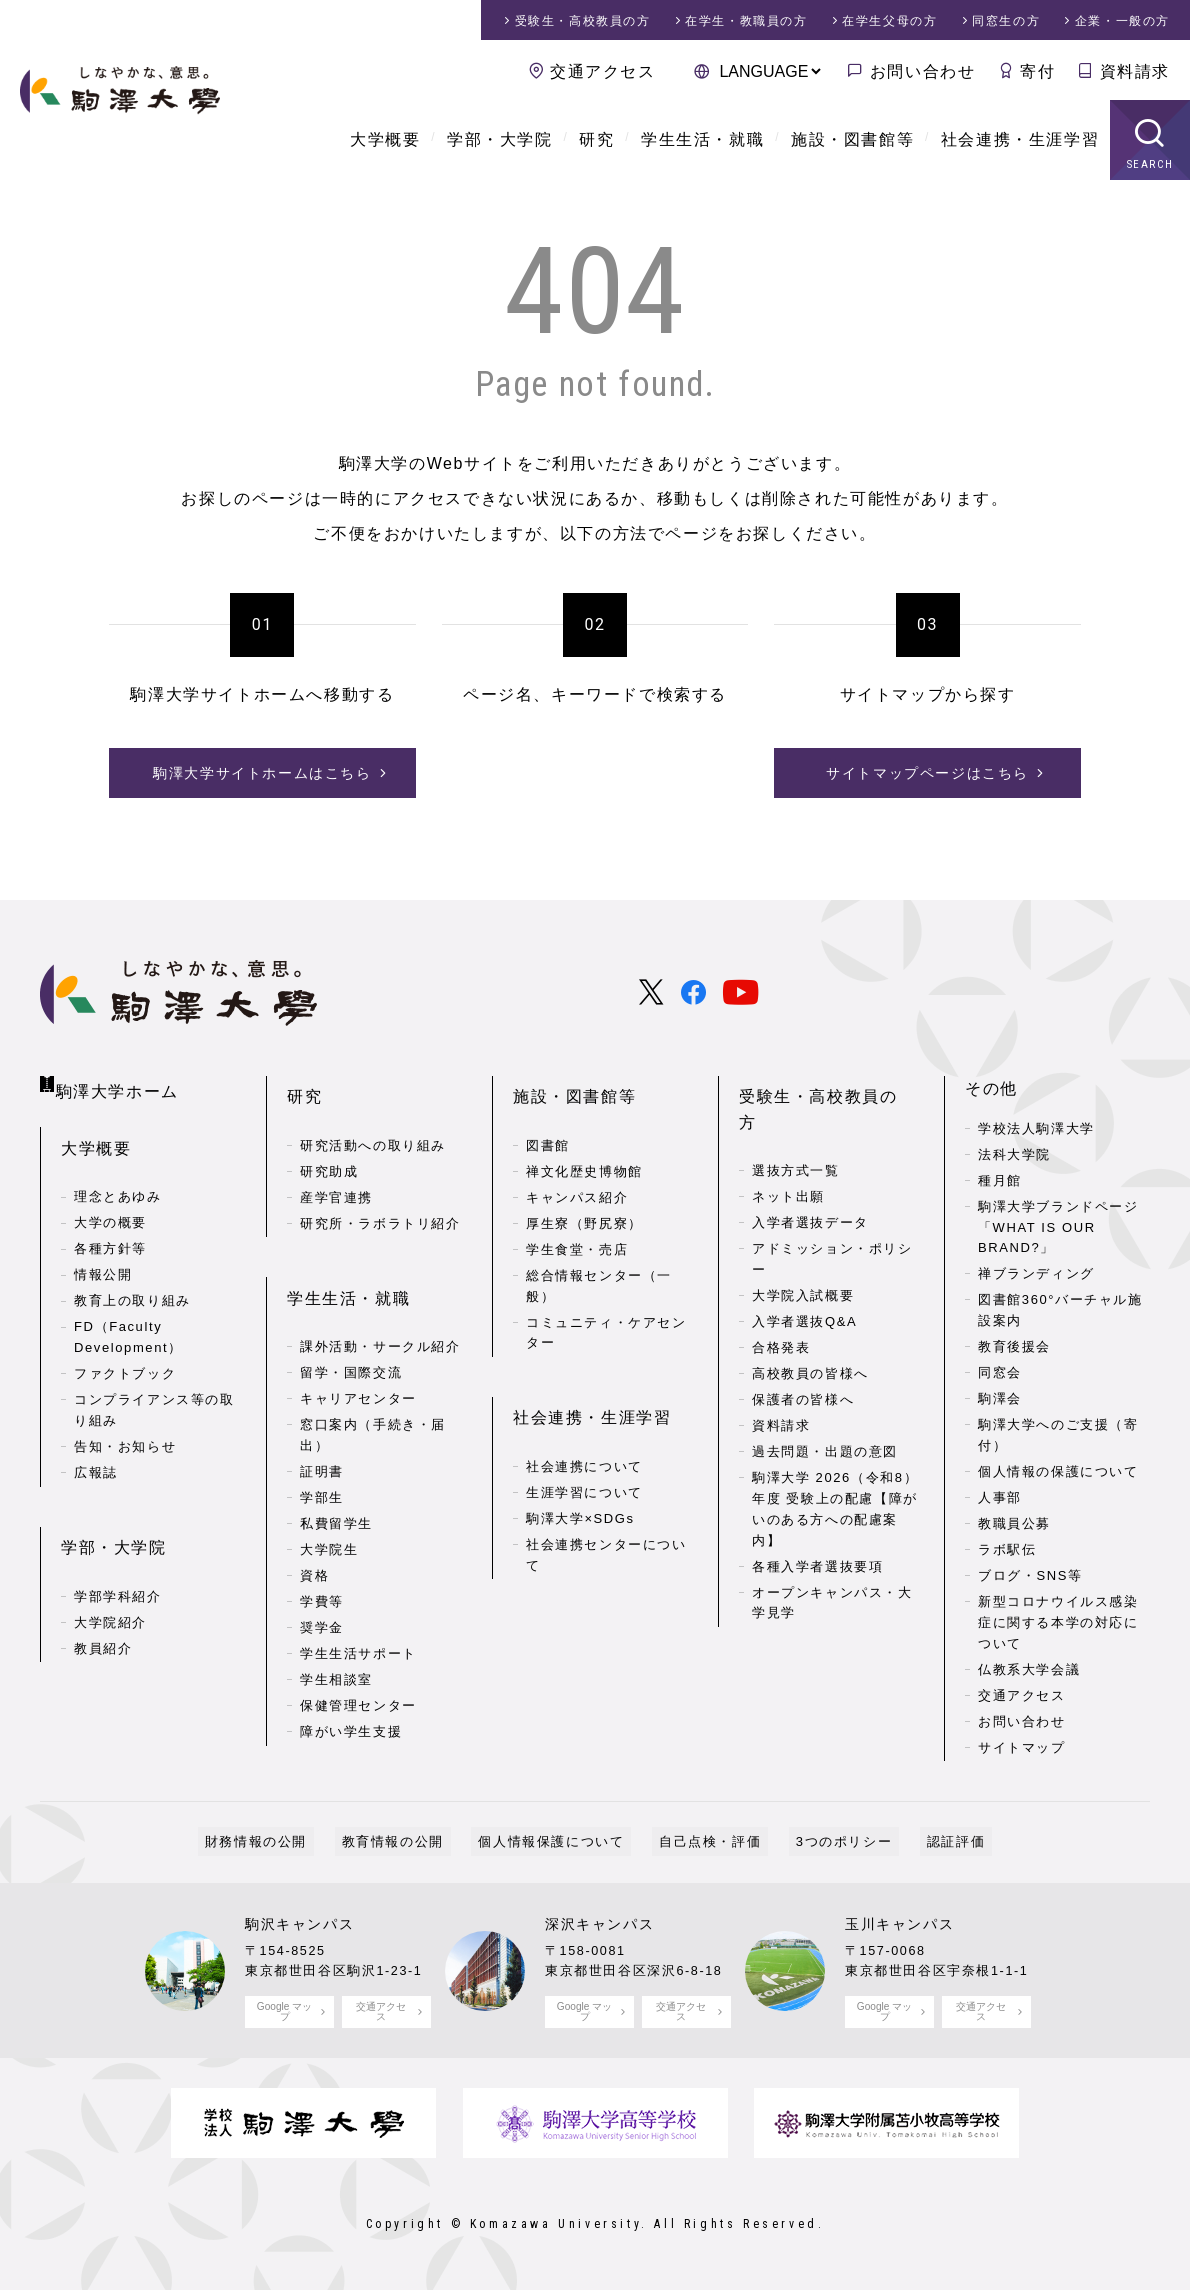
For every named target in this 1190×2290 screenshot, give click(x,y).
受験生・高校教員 (583, 21)
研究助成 (329, 1154)
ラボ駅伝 (1007, 1549)
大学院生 (329, 1515)
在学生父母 (889, 21)
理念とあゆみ (118, 1184)
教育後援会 (1014, 1346)
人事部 (1000, 1497)
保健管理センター (358, 1671)
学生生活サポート (358, 1619)
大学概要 (385, 139)
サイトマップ (1022, 1747)
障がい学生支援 (351, 1697)
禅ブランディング (1036, 1273)
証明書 (322, 1437)
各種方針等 (110, 1236)
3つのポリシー (823, 1841)
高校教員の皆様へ (810, 1331)
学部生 (322, 1463)
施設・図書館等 (852, 139)
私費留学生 (336, 1489)
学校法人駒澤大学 (1036, 1128)
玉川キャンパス (899, 1924)
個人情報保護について (558, 1841)
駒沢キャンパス (299, 1924)
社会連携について (584, 1432)
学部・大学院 (500, 139)
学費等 (322, 1567)
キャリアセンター (358, 1364)
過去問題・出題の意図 (825, 1409)
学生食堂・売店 (577, 1232)
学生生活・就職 (702, 139)
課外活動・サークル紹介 (380, 1312)
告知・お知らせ (125, 1433)
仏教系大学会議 (1029, 1669)
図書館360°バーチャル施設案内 (1060, 1310)
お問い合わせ (923, 71)
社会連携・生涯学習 (1020, 139)
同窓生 (1006, 21)
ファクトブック (125, 1361)
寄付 (1037, 71)
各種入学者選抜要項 (817, 1523)
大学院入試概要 (803, 1253)
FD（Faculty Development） (128, 1325)
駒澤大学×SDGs (580, 1484)
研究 (596, 139)
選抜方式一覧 (796, 1128)
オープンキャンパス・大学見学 (832, 1560)
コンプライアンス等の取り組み (154, 1398)
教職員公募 (1014, 1523)
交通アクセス (603, 71)
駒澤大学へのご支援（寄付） (1058, 1435)
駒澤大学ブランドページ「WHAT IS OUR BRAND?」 (1058, 1227)
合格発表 (781, 1305)
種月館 (1000, 1180)
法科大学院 (1014, 1154)
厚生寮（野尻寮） (584, 1206)
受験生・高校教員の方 (827, 1088)
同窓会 (1000, 1372)
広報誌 (96, 1459)
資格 (314, 1541)
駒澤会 (1000, 1398)
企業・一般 (1122, 21)
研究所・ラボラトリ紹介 (380, 1206)
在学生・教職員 (746, 21)
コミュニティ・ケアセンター (606, 1316)
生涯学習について (584, 1458)
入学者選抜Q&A (804, 1279)
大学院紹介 (110, 1592)
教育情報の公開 (413, 1841)
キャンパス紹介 (577, 1180)
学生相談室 (336, 1645)
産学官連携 (336, 1180)
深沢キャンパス (599, 1924)
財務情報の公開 (290, 1841)
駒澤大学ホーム (120, 1084)
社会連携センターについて (606, 1521)
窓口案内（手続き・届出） (373, 1401)
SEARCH (1150, 164)
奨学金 (322, 1593)
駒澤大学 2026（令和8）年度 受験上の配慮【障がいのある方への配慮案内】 (835, 1466)
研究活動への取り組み (373, 1128)
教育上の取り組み (132, 1288)
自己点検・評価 (703, 1841)
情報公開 (103, 1262)
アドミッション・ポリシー (832, 1217)
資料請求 (1135, 71)
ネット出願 (788, 1154)
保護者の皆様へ (803, 1357)
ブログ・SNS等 (1030, 1575)
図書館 (548, 1128)
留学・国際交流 (351, 1338)
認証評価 (921, 1841)
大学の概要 (110, 1210)
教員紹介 (103, 1618)
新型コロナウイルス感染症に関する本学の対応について (1058, 1622)
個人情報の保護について (1058, 1471)
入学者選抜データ (810, 1180)
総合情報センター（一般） (599, 1269)
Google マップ (284, 2011)
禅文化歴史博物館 (584, 1154)
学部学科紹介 (118, 1566)
